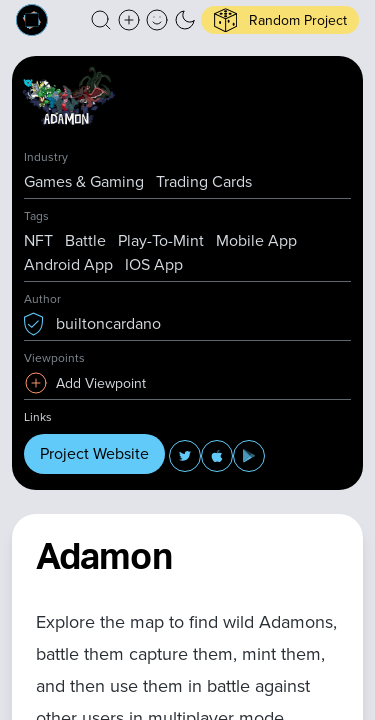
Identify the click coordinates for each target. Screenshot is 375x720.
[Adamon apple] (217, 456)
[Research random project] (280, 20)
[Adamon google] (249, 456)
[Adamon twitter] (185, 456)
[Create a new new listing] (129, 20)
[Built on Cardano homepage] (32, 20)
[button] (101, 20)
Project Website (94, 453)
